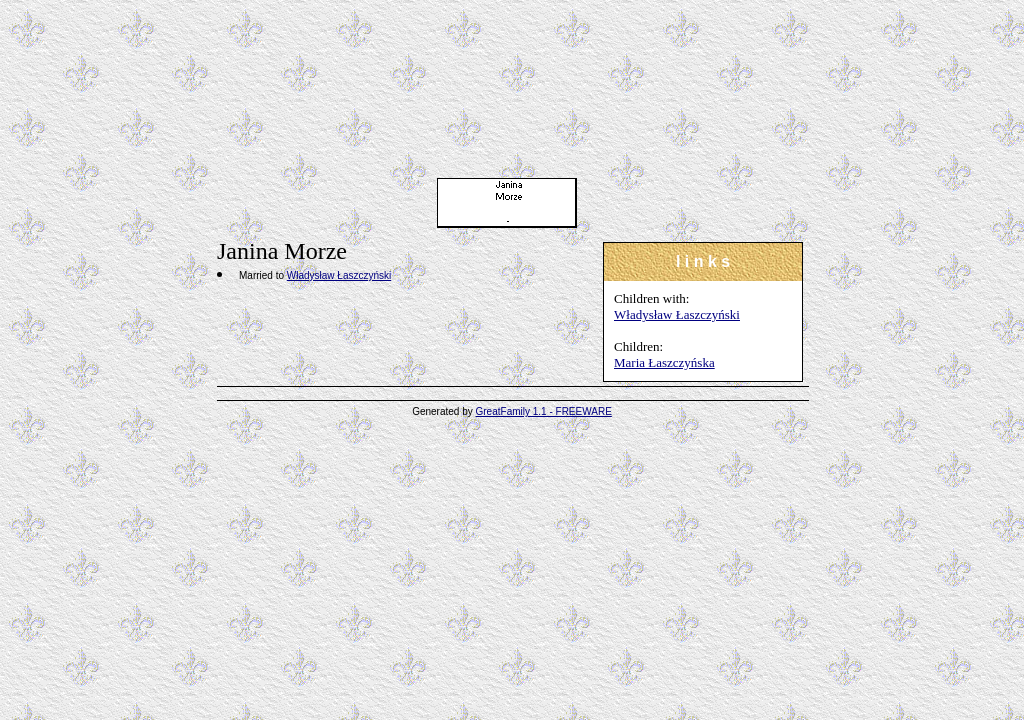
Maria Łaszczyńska (664, 362)
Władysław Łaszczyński (677, 314)
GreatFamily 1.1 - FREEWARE (544, 411)
